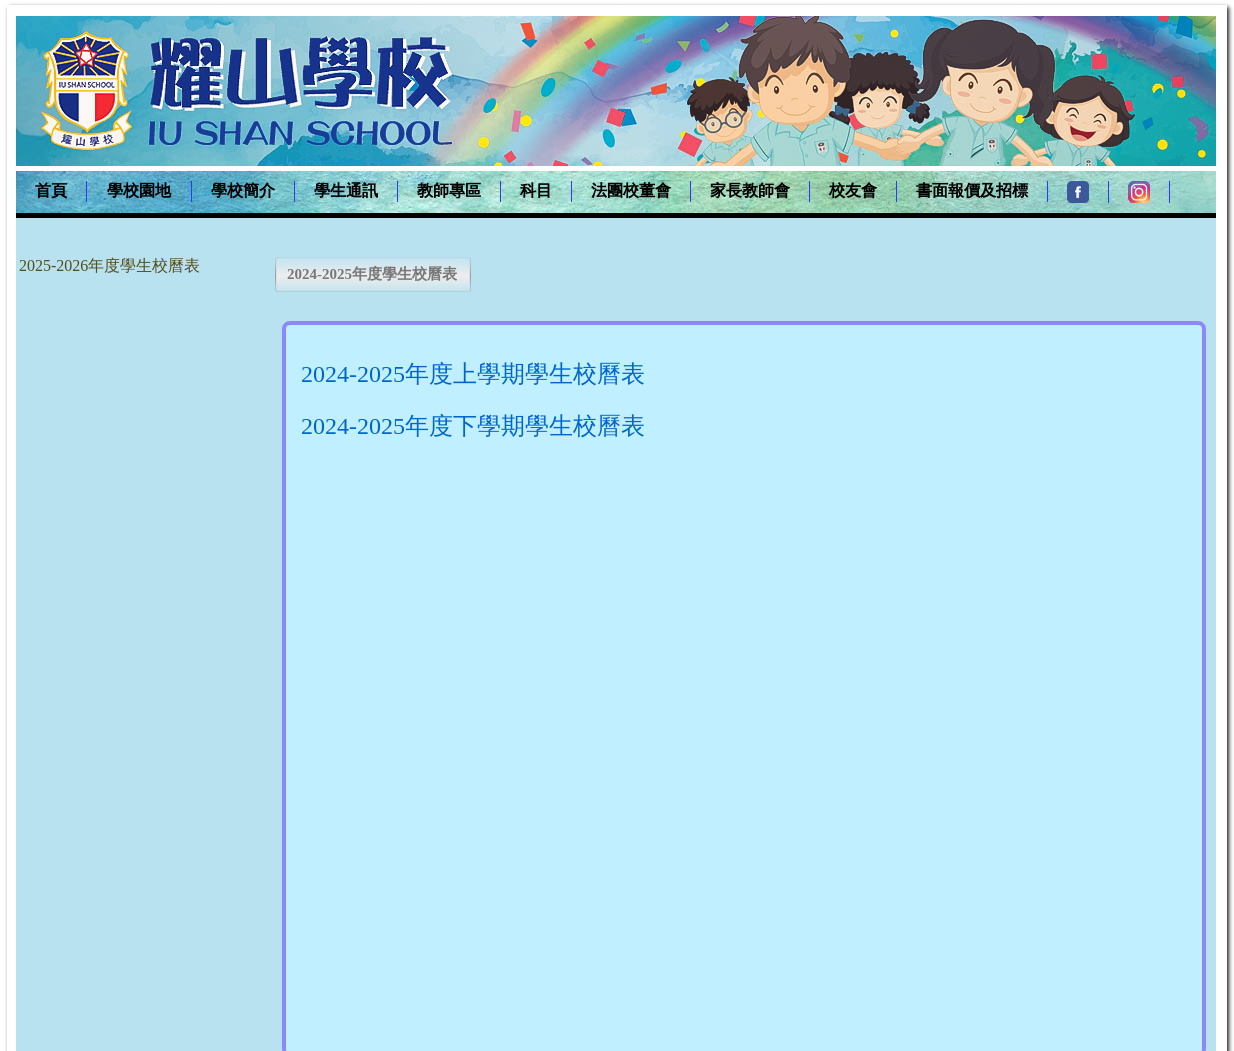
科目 (536, 190)
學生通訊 (346, 190)
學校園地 (139, 190)
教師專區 (449, 190)
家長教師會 (750, 190)
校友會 (853, 190)
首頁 (51, 190)
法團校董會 (631, 190)
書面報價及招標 (972, 190)
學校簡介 (243, 190)
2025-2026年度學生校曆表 (109, 265)
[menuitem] (51, 191)
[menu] (111, 265)
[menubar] (593, 192)
